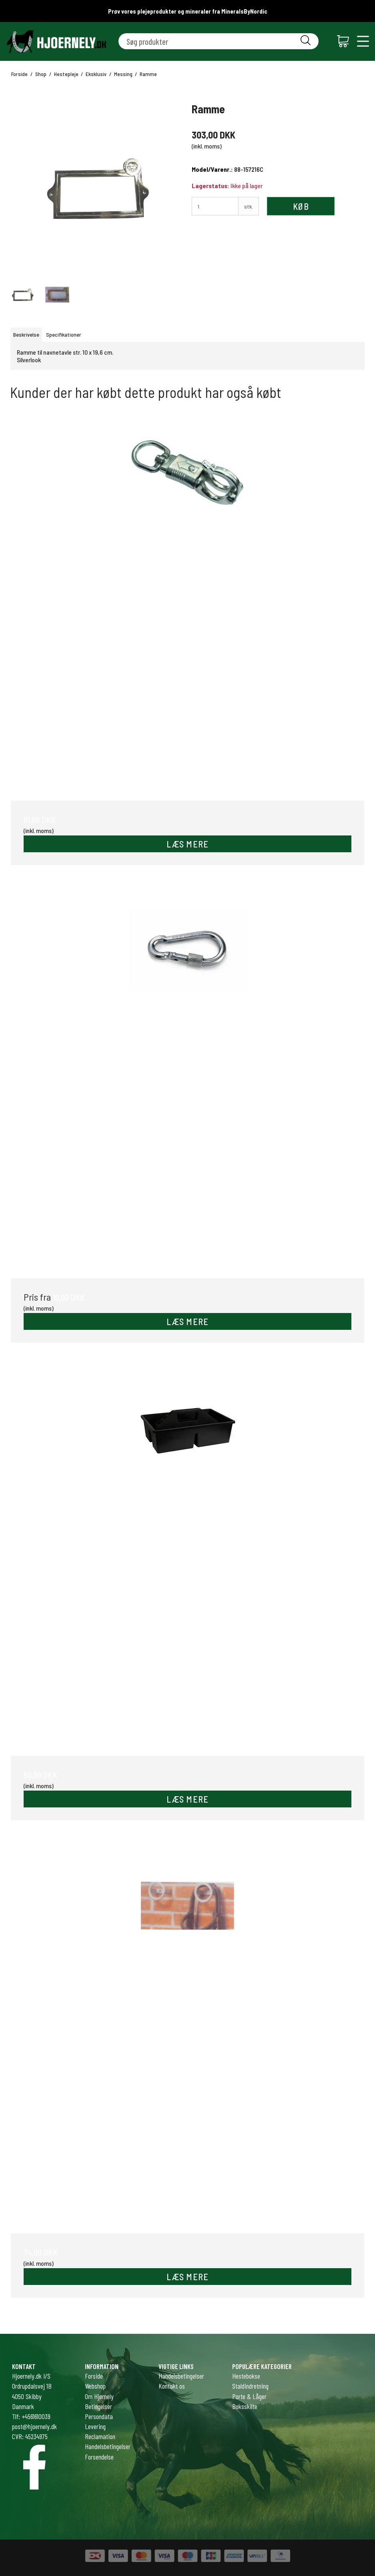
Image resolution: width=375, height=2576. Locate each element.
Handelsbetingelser (181, 2375)
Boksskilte (244, 2406)
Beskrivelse (26, 334)
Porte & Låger (249, 2396)
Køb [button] (301, 206)
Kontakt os (171, 2385)
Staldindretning (250, 2385)
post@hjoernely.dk (34, 2426)
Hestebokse (246, 2375)
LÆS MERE (187, 844)
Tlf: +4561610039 (31, 2416)
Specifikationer (63, 334)
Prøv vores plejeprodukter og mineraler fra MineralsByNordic (187, 11)
